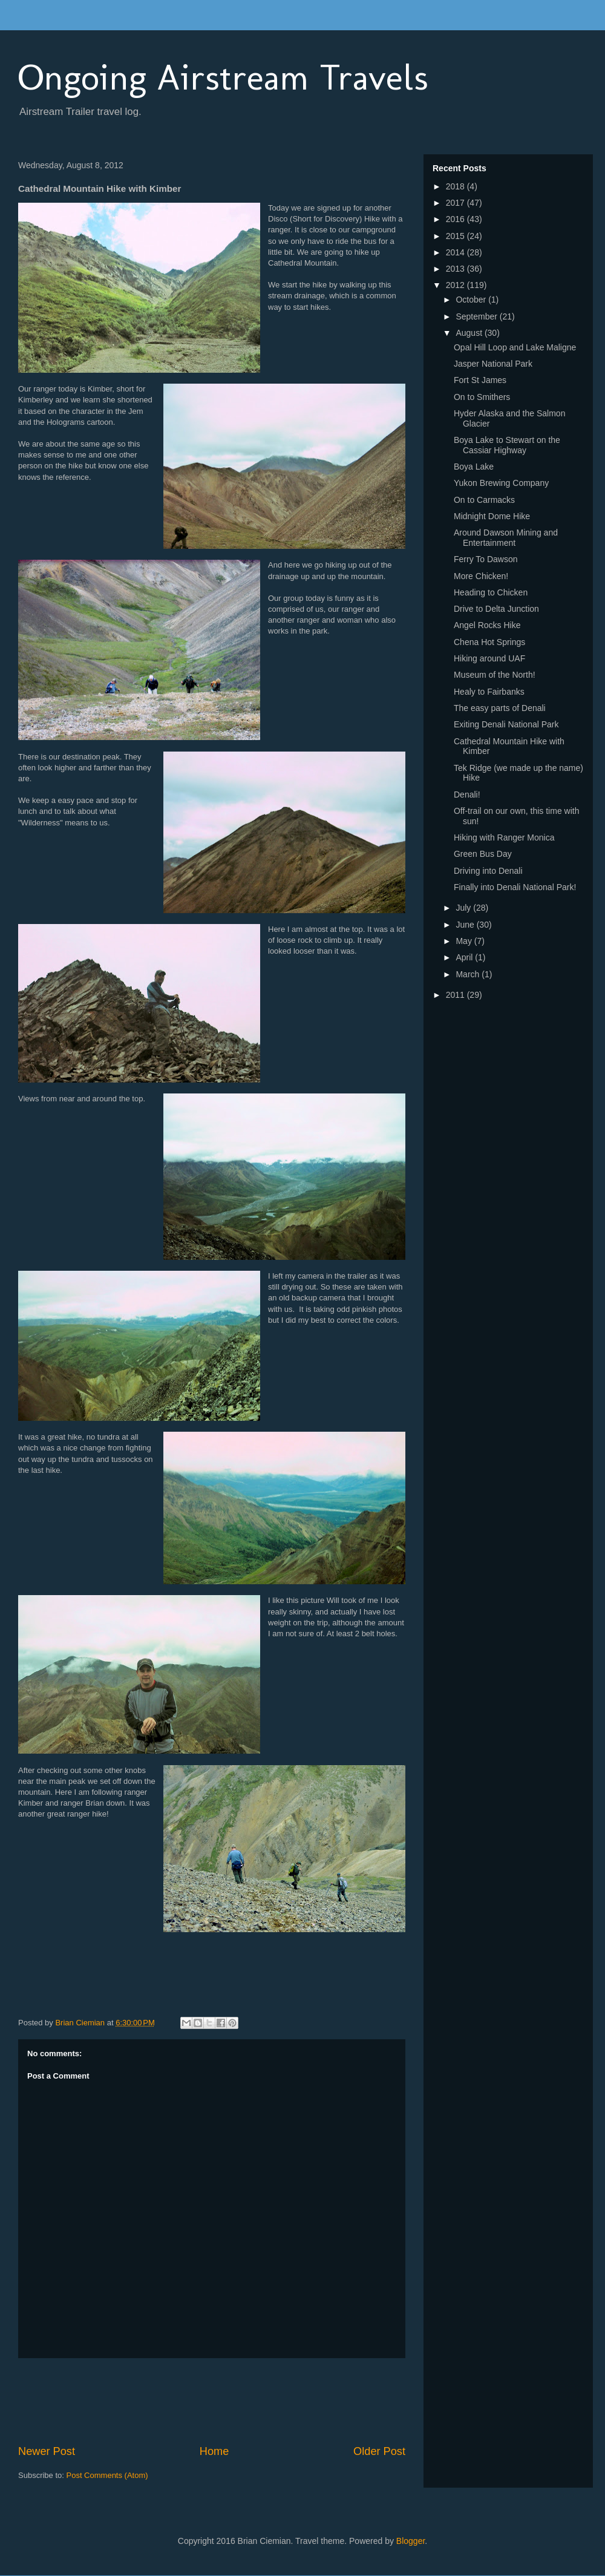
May (465, 941)
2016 (456, 219)
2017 (456, 203)
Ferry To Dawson (486, 559)
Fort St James (480, 380)
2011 (456, 995)
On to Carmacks (484, 500)
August (470, 333)
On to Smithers (482, 397)
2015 (456, 236)
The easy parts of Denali (500, 708)
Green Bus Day (483, 854)
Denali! (467, 794)
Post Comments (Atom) (107, 2475)
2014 (456, 252)
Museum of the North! (494, 675)
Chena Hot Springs (489, 642)
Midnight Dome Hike (492, 516)
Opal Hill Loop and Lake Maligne (515, 347)
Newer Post (46, 2451)
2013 (456, 269)
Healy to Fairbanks (489, 691)
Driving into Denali (488, 871)
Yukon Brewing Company (501, 483)
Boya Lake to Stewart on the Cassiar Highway (507, 445)
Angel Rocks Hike (487, 625)
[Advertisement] (238, 2401)
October (472, 299)
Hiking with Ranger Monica (504, 837)
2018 (456, 186)
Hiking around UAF (489, 658)
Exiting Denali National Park (506, 724)
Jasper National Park (493, 364)
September (477, 316)
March (469, 974)
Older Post (379, 2451)
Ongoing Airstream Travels (223, 77)
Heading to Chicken (491, 592)
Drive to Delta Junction (496, 609)
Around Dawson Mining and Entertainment (506, 538)
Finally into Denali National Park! (515, 887)
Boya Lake (474, 466)
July (464, 908)
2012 (456, 285)
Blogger (410, 2541)
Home (214, 2451)
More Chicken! (481, 576)
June (466, 924)
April (465, 957)
